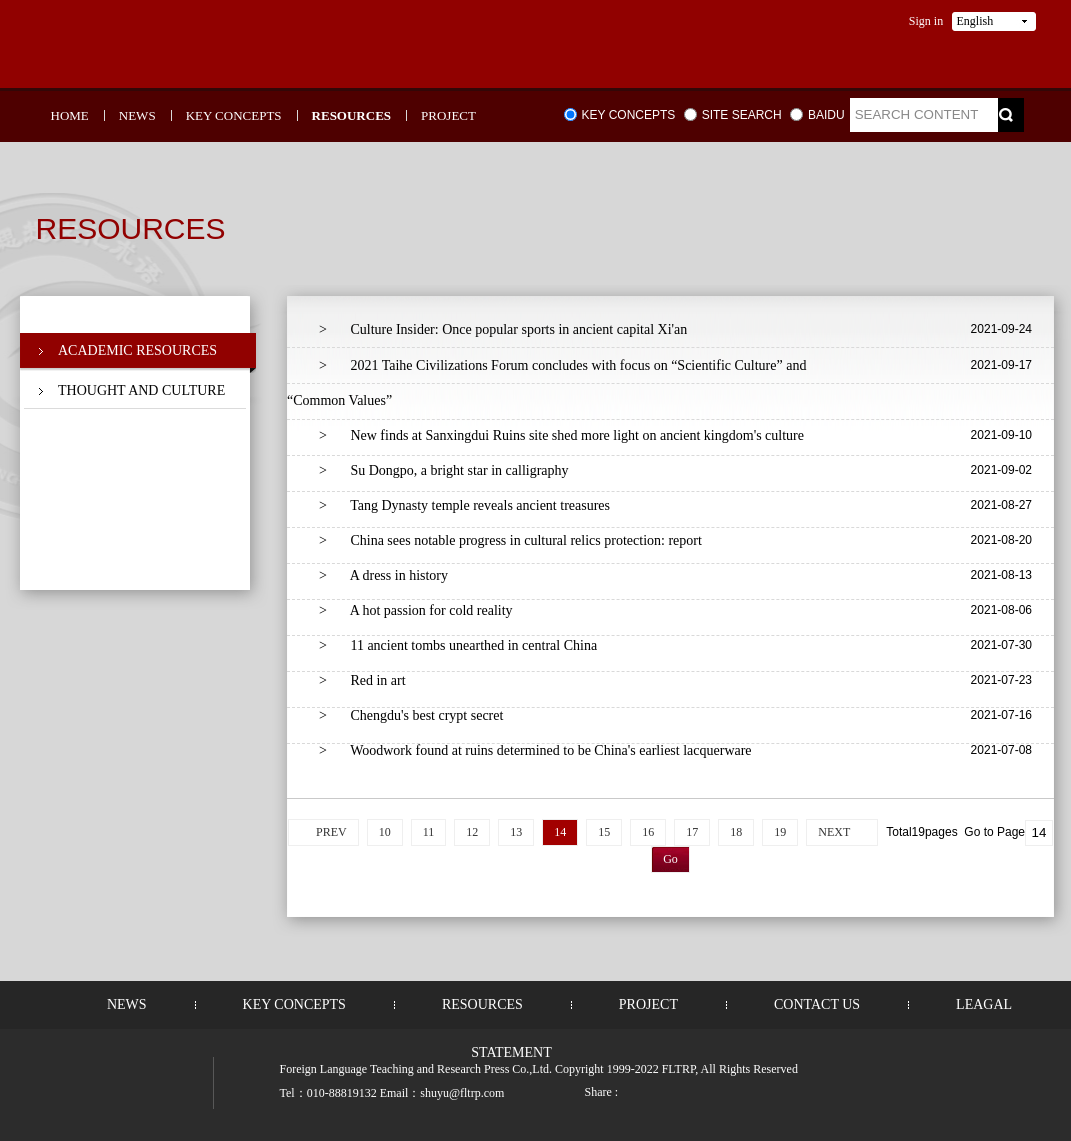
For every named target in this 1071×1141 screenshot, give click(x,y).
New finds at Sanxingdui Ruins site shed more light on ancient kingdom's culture (561, 435)
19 (780, 832)
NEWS (137, 115)
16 (648, 832)
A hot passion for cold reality (416, 610)
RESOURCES (351, 115)
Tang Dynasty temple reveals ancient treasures (464, 505)
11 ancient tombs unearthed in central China (458, 645)
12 (472, 832)
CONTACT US (817, 1004)
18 (736, 832)
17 (692, 832)
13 (516, 832)
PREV (331, 832)
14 (560, 832)
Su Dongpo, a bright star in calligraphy (444, 470)
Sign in (926, 21)
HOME (70, 115)
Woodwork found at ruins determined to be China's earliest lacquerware (535, 750)
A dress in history (383, 575)
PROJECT (448, 115)
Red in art (362, 680)
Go (670, 859)
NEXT (834, 832)
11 (429, 832)
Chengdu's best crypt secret (411, 715)
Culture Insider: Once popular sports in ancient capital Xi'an (503, 329)
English (975, 21)
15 (604, 832)
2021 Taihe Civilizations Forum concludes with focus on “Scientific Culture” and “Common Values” (546, 383)
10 (385, 832)
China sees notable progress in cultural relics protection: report (510, 540)
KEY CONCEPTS (234, 115)
